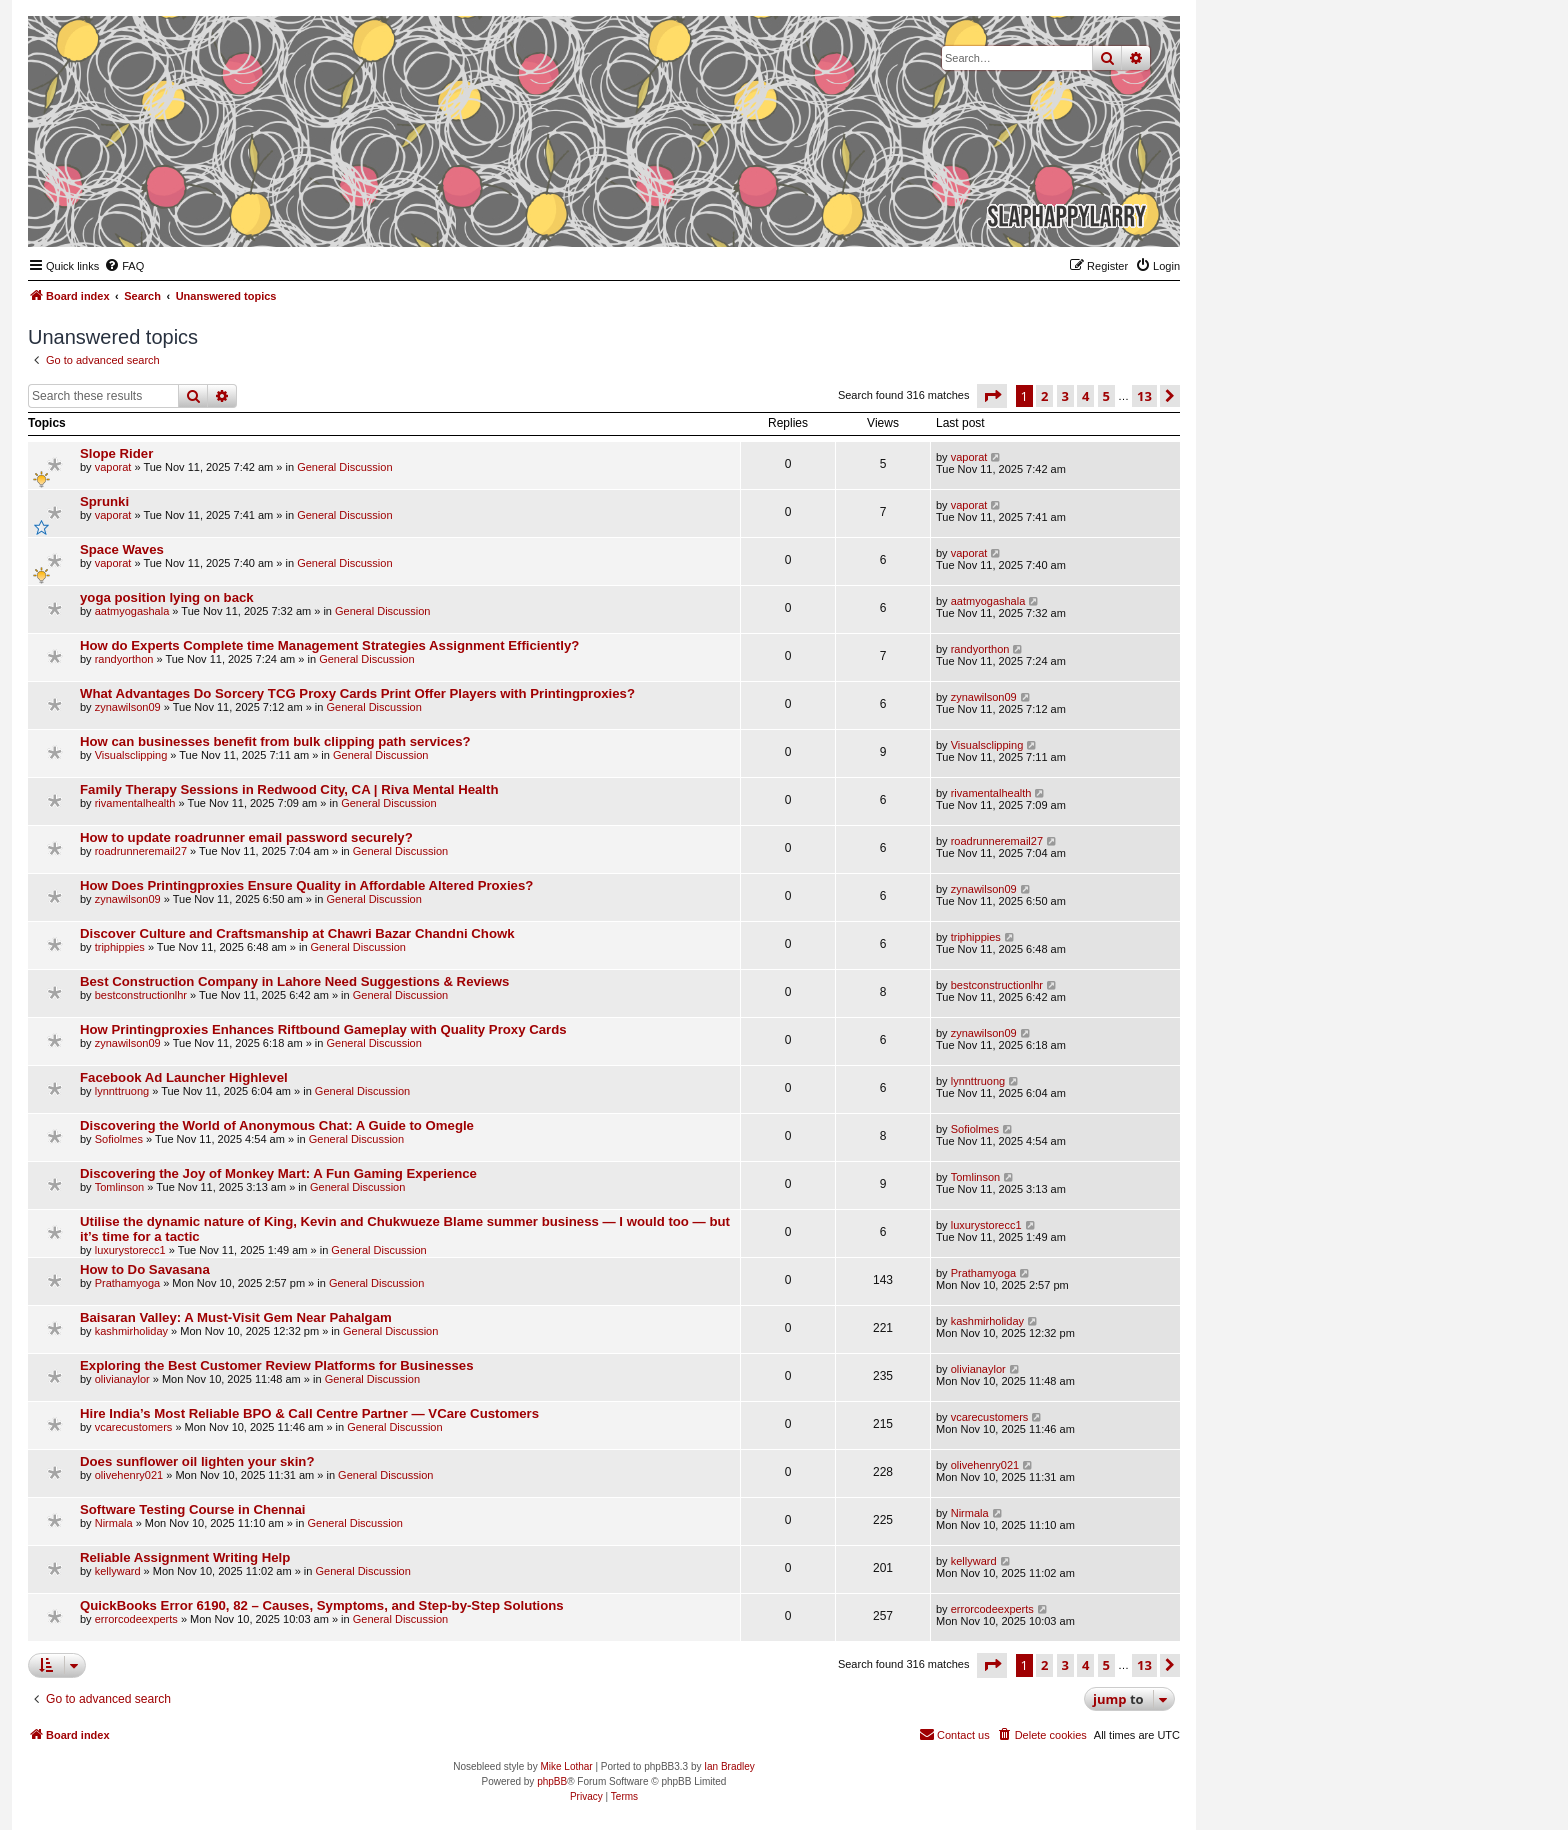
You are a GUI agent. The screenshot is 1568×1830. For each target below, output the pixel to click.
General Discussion (344, 467)
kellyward (118, 1571)
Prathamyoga (127, 1283)
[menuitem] (124, 266)
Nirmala (114, 1523)
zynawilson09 (128, 707)
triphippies (120, 947)
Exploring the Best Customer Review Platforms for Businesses (277, 1365)
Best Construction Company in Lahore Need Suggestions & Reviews (294, 981)
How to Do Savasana (145, 1269)
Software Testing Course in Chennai (192, 1509)
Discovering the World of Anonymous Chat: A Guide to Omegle (277, 1125)
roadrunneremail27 (141, 851)
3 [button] (1065, 396)
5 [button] (1106, 396)
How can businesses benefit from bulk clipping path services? (275, 741)
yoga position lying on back (167, 597)
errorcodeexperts (136, 1619)
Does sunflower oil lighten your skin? (197, 1461)
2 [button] (1044, 396)
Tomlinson (120, 1187)
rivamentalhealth (135, 803)
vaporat (113, 467)
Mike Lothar (566, 1766)
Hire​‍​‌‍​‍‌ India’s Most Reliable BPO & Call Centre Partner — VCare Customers (309, 1413)
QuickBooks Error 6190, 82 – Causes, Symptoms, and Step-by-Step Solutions (322, 1605)
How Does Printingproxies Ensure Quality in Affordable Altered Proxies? (306, 885)
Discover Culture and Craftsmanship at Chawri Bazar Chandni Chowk (297, 933)
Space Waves (122, 549)
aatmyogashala (132, 611)
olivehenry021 (129, 1475)
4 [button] (1085, 396)
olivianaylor (122, 1379)
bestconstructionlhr (141, 995)
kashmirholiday (131, 1331)
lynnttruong (122, 1091)
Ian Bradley (729, 1766)
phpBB (552, 1781)
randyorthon (124, 659)
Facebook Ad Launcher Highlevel (184, 1077)
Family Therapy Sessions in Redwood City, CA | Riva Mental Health (289, 789)
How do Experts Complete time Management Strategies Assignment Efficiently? (329, 645)
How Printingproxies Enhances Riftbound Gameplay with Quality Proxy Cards (323, 1029)
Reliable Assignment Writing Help (185, 1557)
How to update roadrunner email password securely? (246, 837)
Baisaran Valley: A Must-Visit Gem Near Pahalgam (236, 1317)
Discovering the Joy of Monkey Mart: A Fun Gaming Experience (278, 1173)
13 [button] (1144, 396)
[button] (992, 396)
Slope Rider (116, 453)
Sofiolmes (119, 1139)
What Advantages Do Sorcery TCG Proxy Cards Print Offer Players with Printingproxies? (357, 693)
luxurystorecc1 (130, 1250)
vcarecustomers (134, 1427)
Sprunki (104, 501)
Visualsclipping (131, 755)
